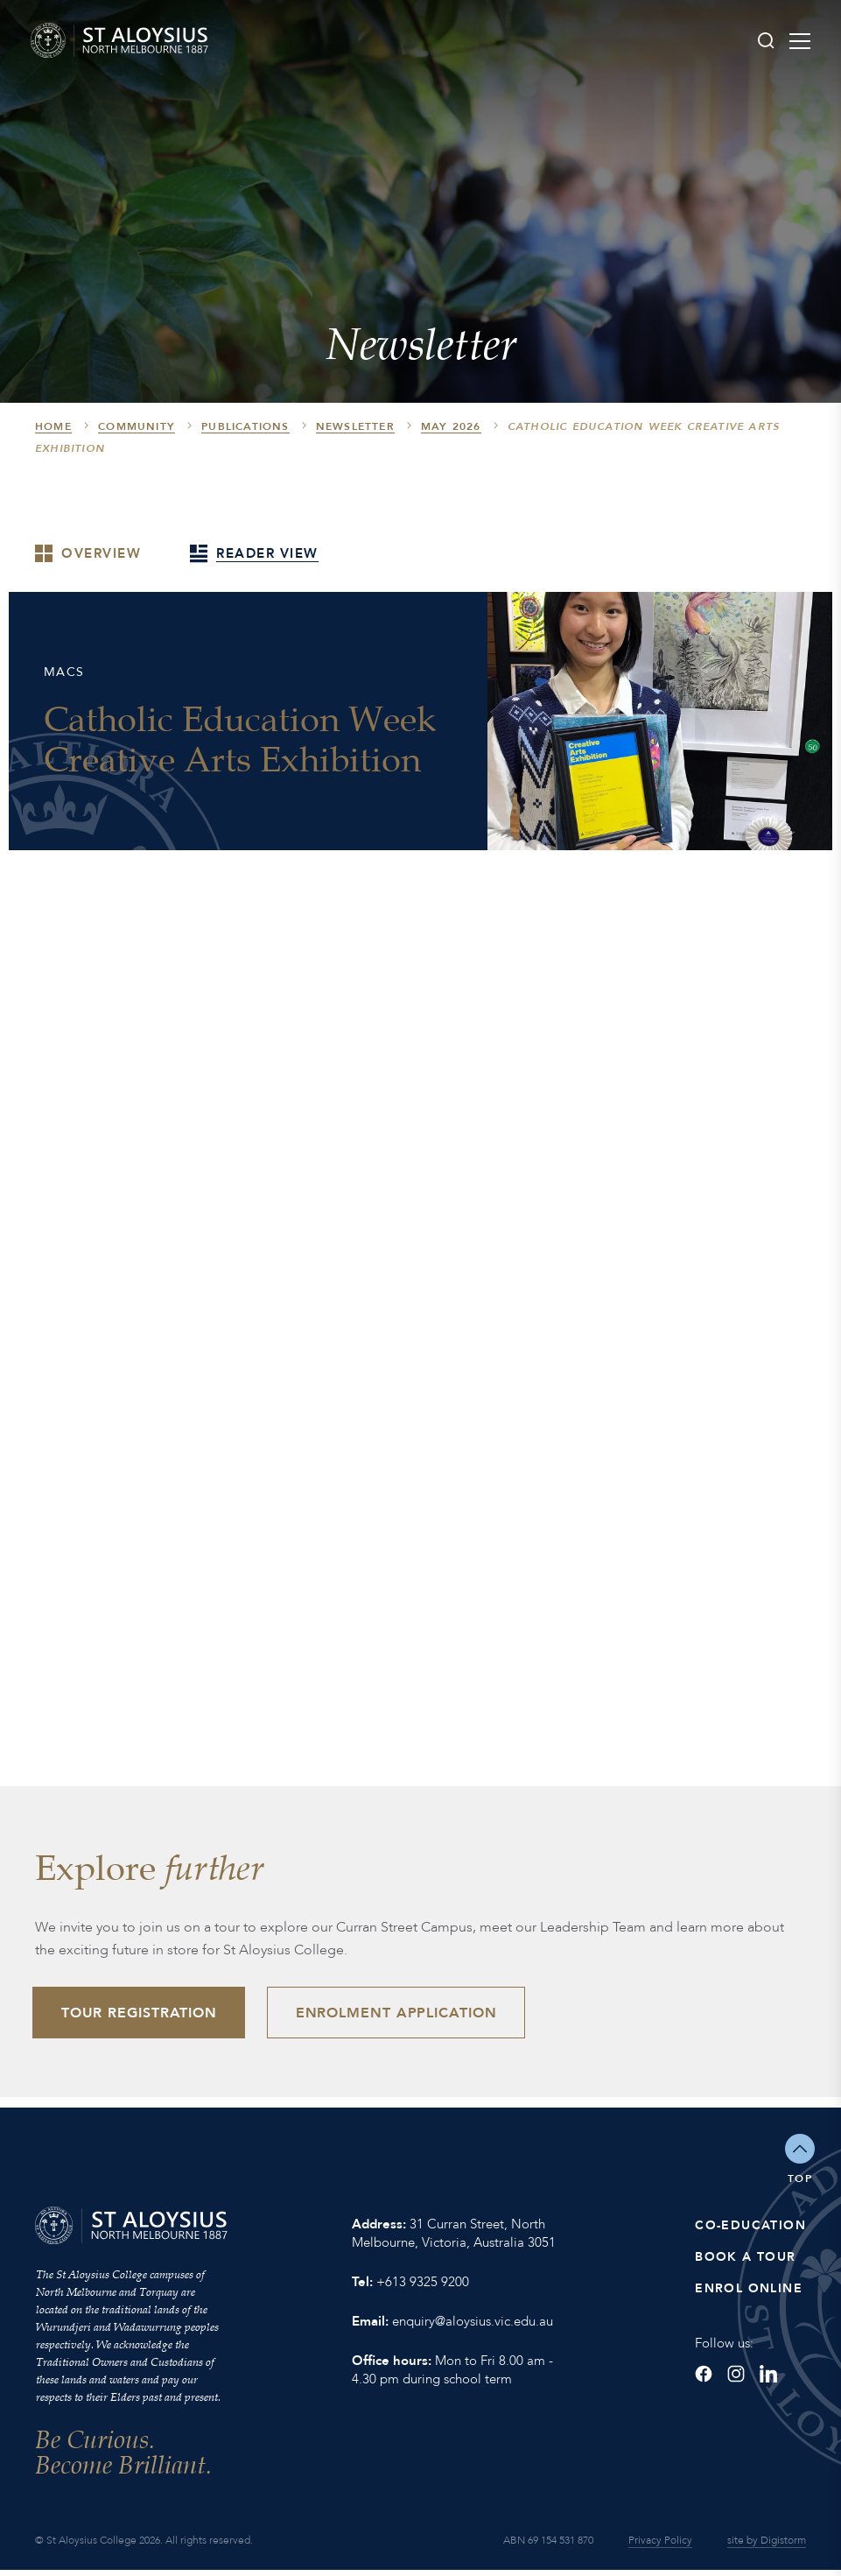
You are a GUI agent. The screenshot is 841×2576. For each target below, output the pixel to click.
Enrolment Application (409, 2015)
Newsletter (355, 426)
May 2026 (451, 426)
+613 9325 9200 (422, 2288)
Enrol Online (748, 2294)
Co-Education (750, 2231)
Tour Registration (143, 2015)
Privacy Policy (660, 2546)
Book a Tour (745, 2263)
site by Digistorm (766, 2546)
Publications (245, 426)
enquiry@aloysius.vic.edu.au (472, 2327)
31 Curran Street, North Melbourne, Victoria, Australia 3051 (454, 2239)
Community (136, 426)
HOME (53, 426)
